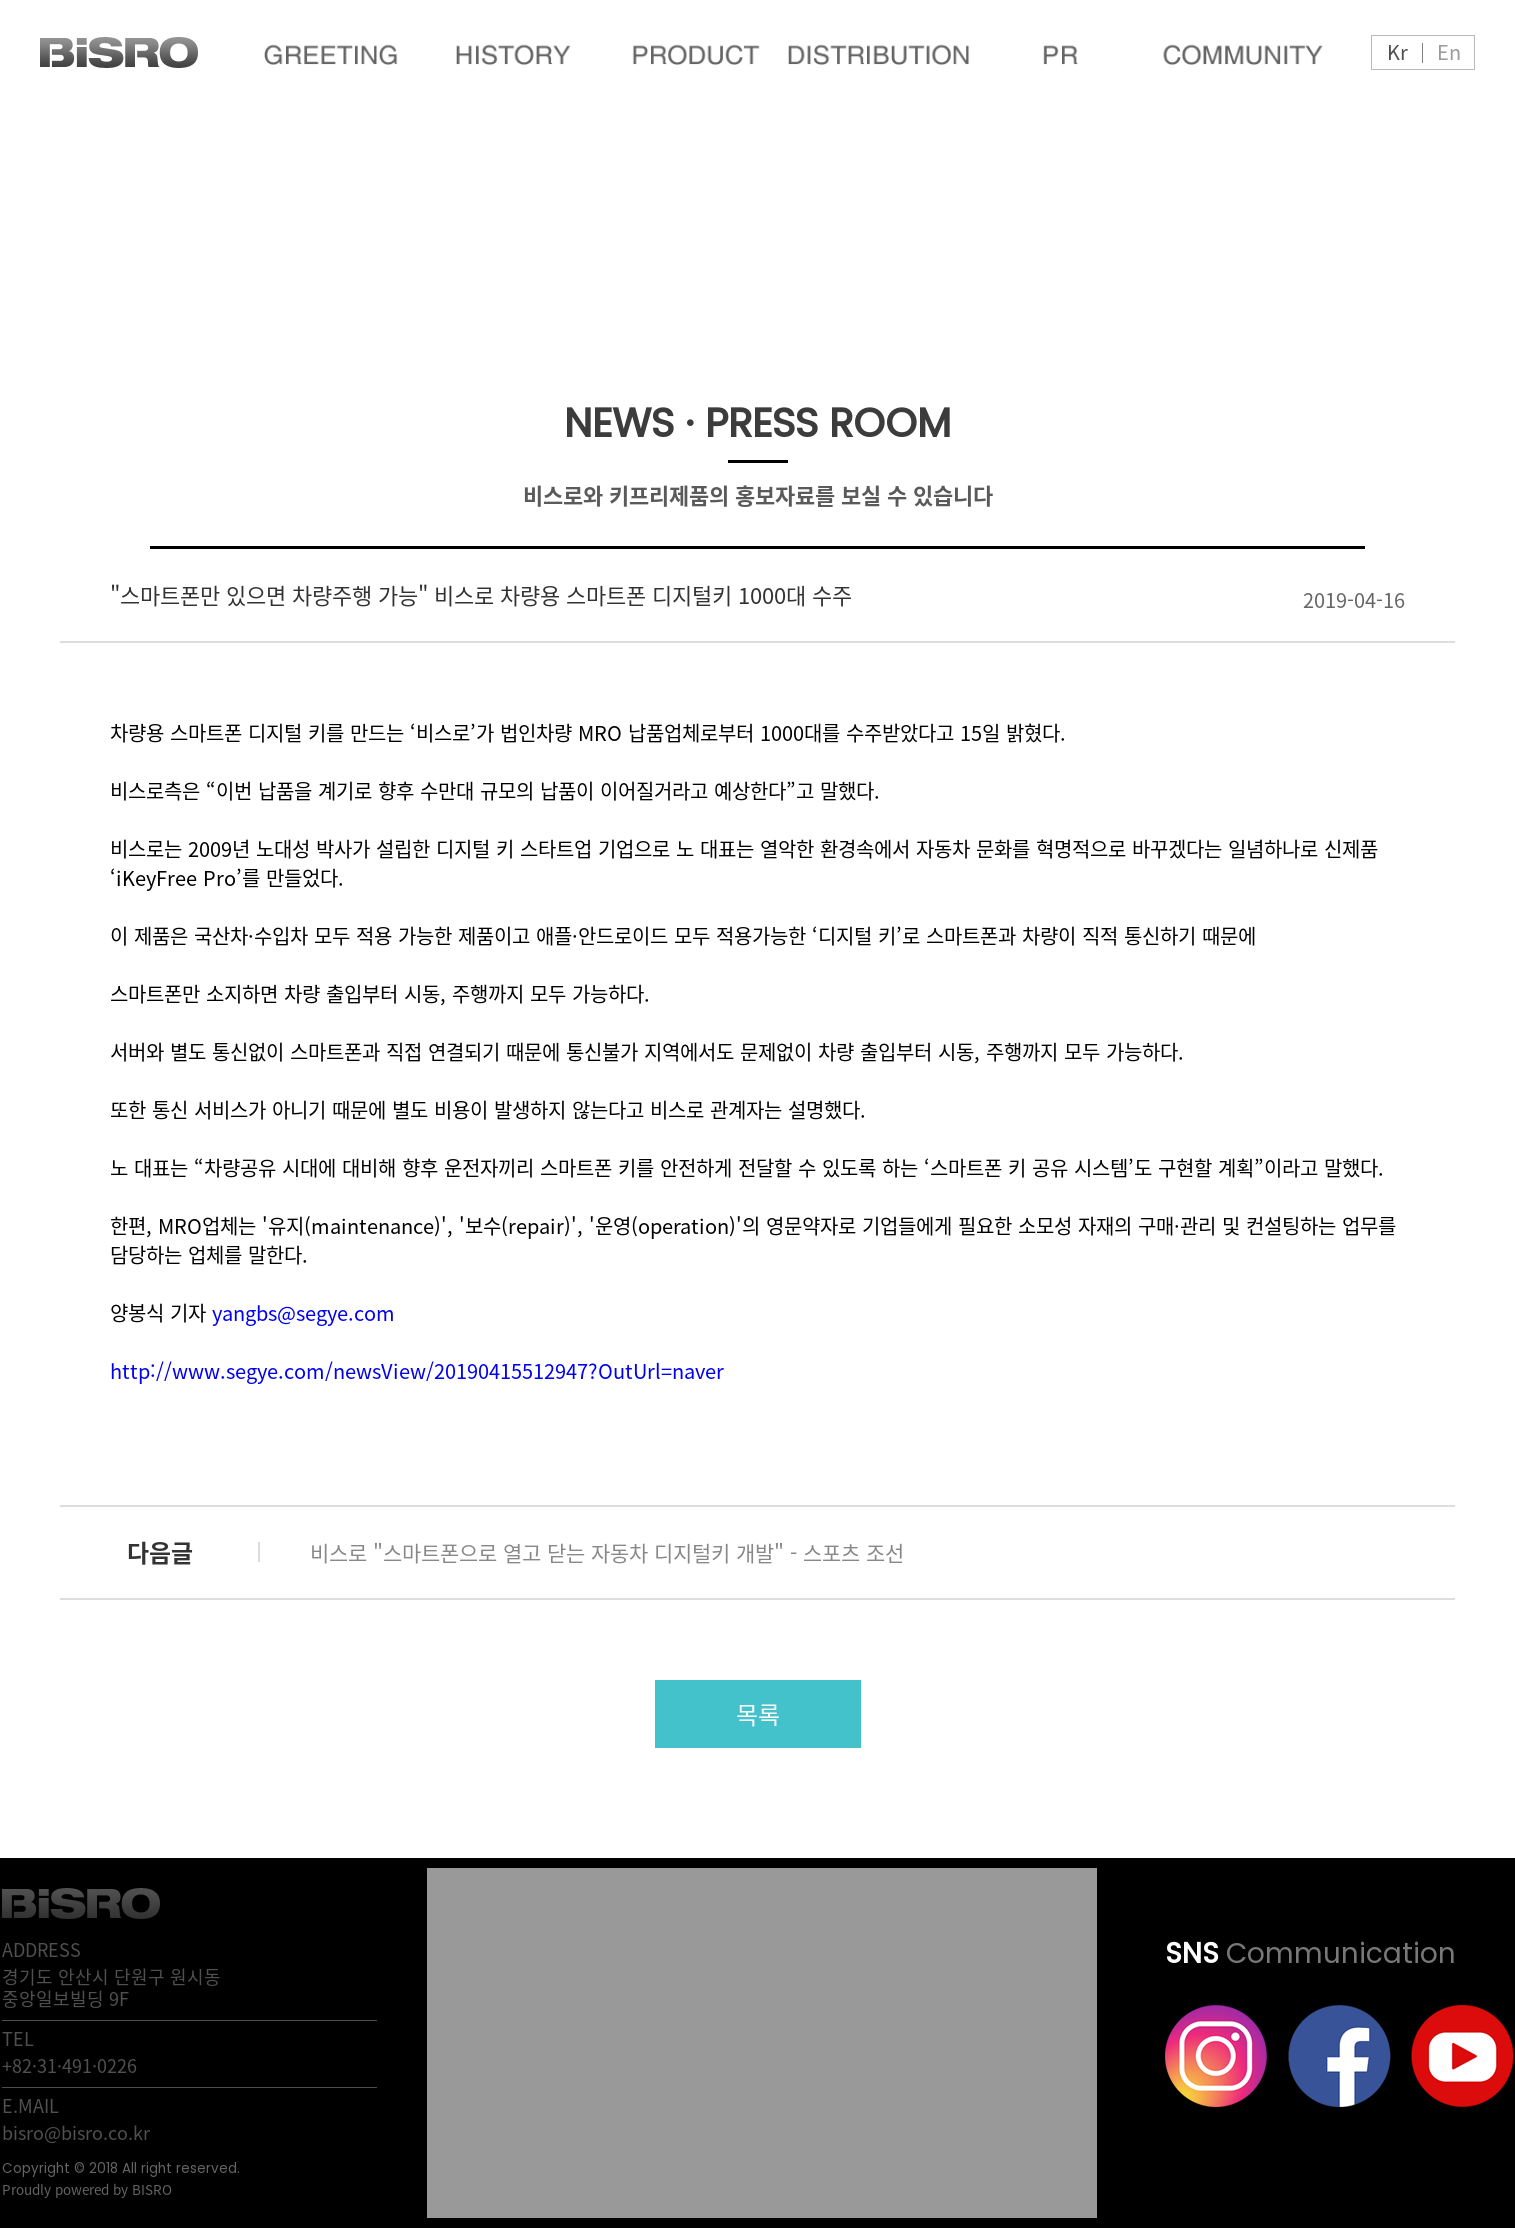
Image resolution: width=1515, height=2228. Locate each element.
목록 (758, 1714)
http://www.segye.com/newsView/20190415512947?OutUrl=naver (417, 1370)
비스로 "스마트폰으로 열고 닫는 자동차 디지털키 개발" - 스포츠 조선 (607, 1552)
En (1449, 51)
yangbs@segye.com (303, 1312)
